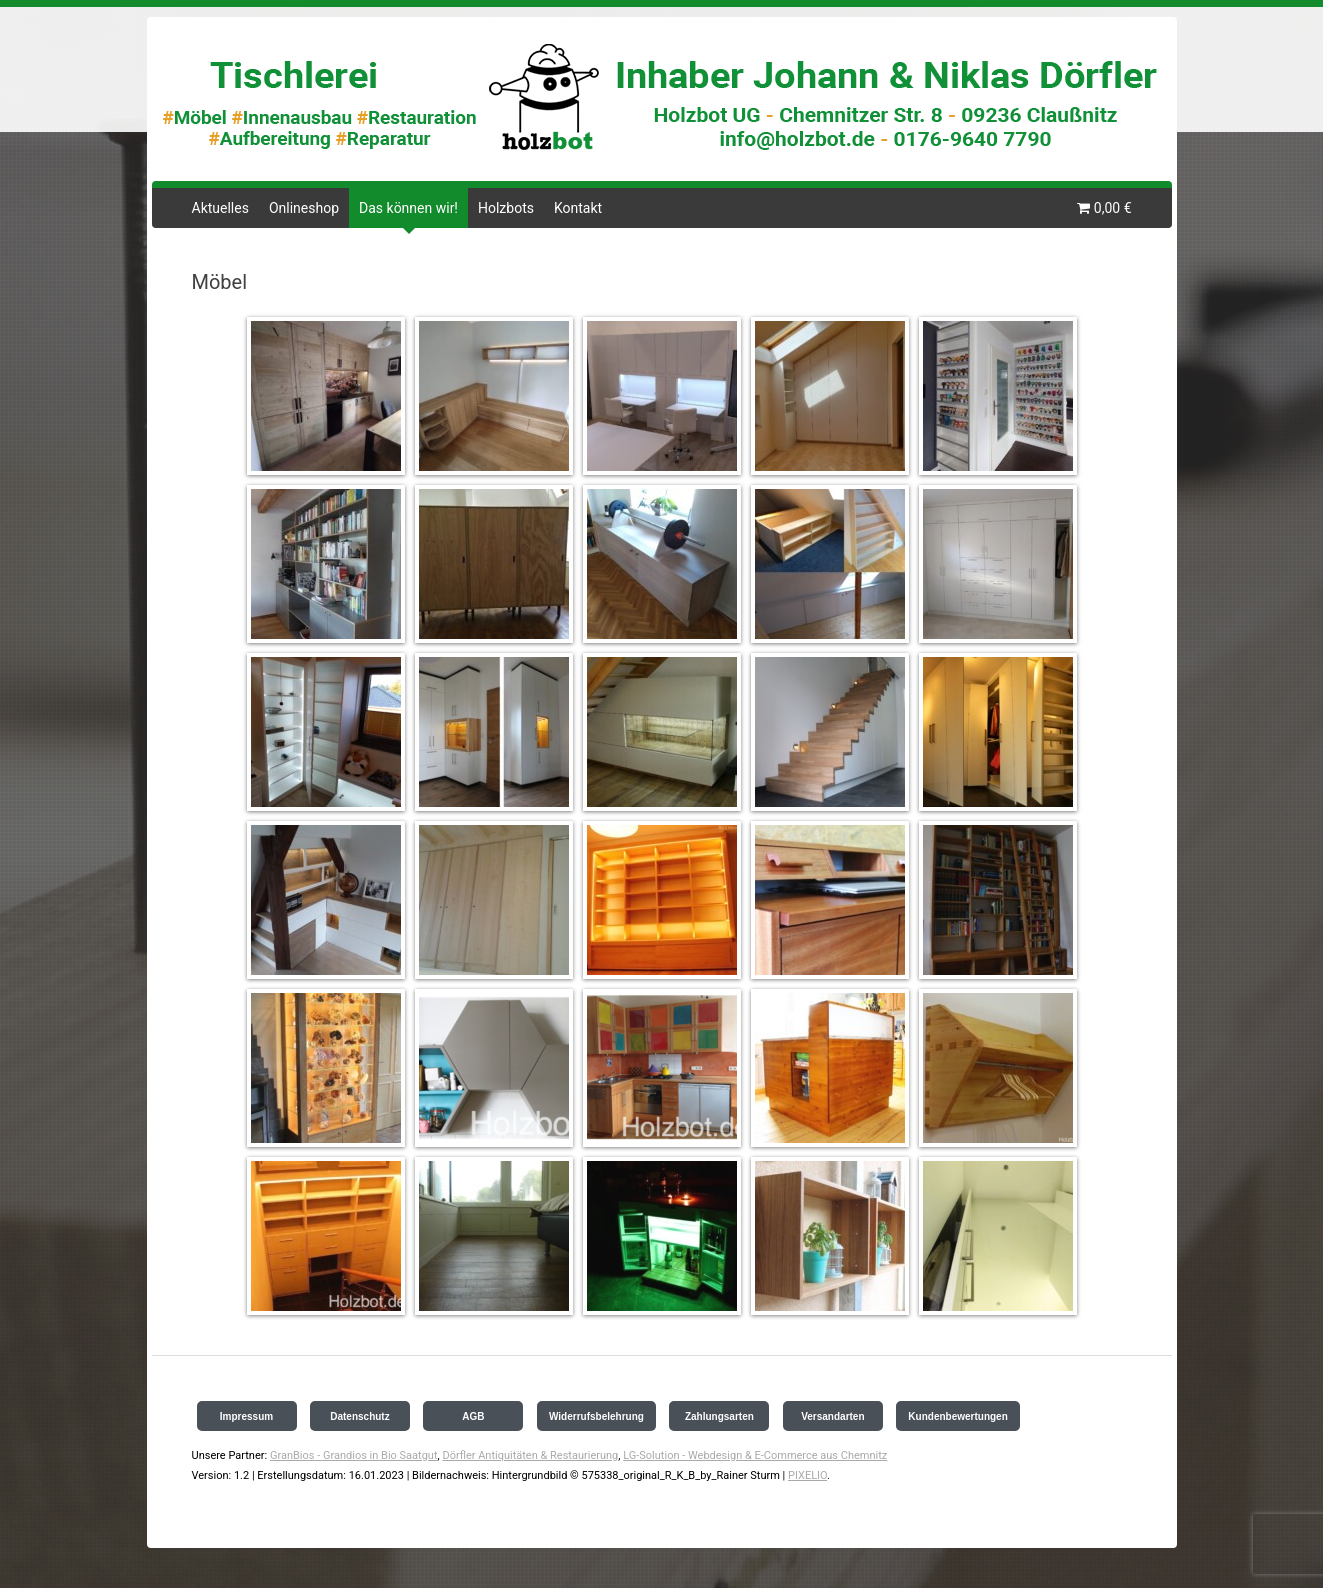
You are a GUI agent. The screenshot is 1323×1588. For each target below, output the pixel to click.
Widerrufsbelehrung (596, 1416)
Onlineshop (304, 208)
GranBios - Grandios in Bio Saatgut (354, 1455)
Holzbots (506, 208)
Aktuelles (220, 208)
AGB (473, 1416)
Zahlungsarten (719, 1416)
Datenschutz (359, 1416)
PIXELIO (807, 1475)
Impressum (246, 1416)
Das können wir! (408, 208)
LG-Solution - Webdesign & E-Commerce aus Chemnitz (755, 1455)
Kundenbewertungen (957, 1416)
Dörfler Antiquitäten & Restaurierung (530, 1455)
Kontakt (578, 208)
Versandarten (832, 1416)
